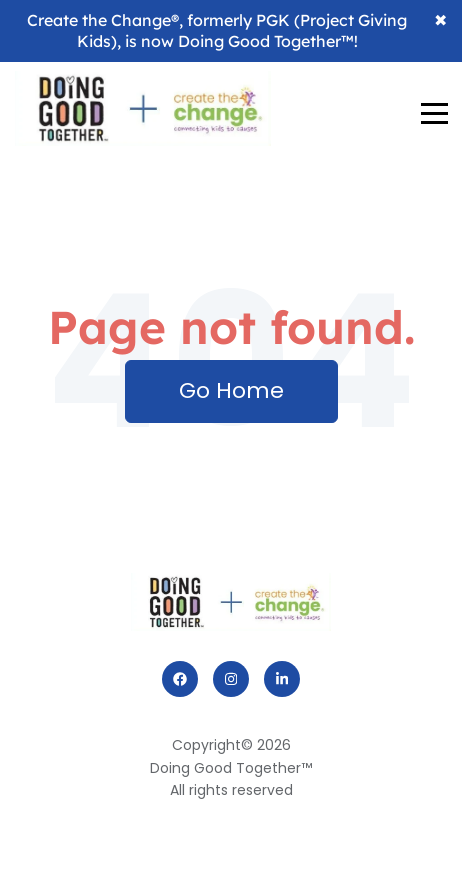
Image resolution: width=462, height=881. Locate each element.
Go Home (231, 390)
